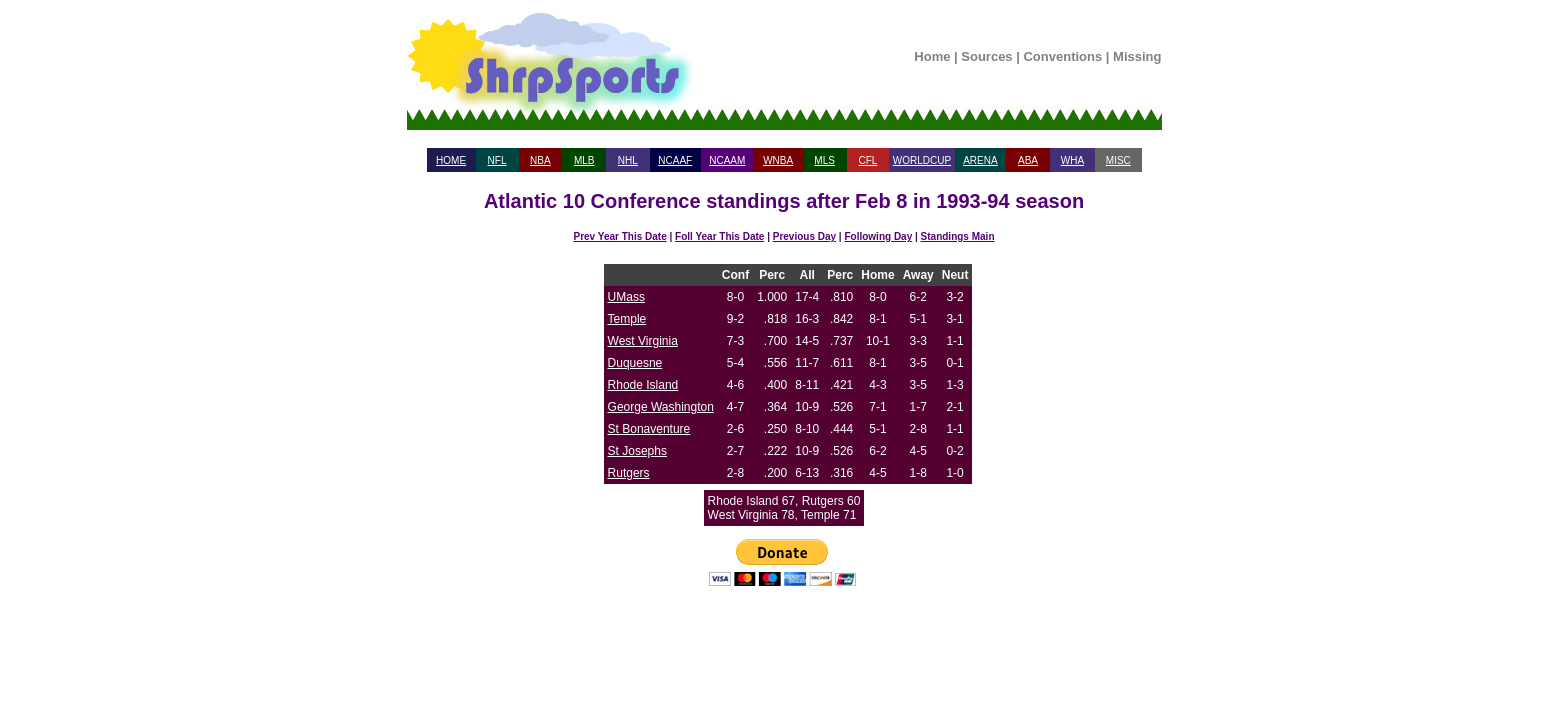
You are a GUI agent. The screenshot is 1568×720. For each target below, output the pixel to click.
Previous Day (804, 236)
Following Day (878, 236)
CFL (867, 160)
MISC (1118, 160)
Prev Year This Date (620, 236)
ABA (1028, 160)
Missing (1137, 56)
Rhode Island (643, 385)
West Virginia (643, 341)
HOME (451, 160)
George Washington (661, 407)
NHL (628, 160)
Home (932, 56)
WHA (1072, 160)
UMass (626, 297)
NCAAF (675, 160)
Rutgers (629, 473)
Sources (986, 56)
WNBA (778, 160)
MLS (824, 160)
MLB (584, 160)
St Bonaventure (649, 429)
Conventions (1062, 56)
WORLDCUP (922, 160)
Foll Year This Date (719, 236)
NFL (497, 160)
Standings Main (958, 236)
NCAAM (727, 160)
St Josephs (637, 451)
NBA (540, 160)
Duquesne (635, 363)
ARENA (980, 160)
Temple (627, 319)
